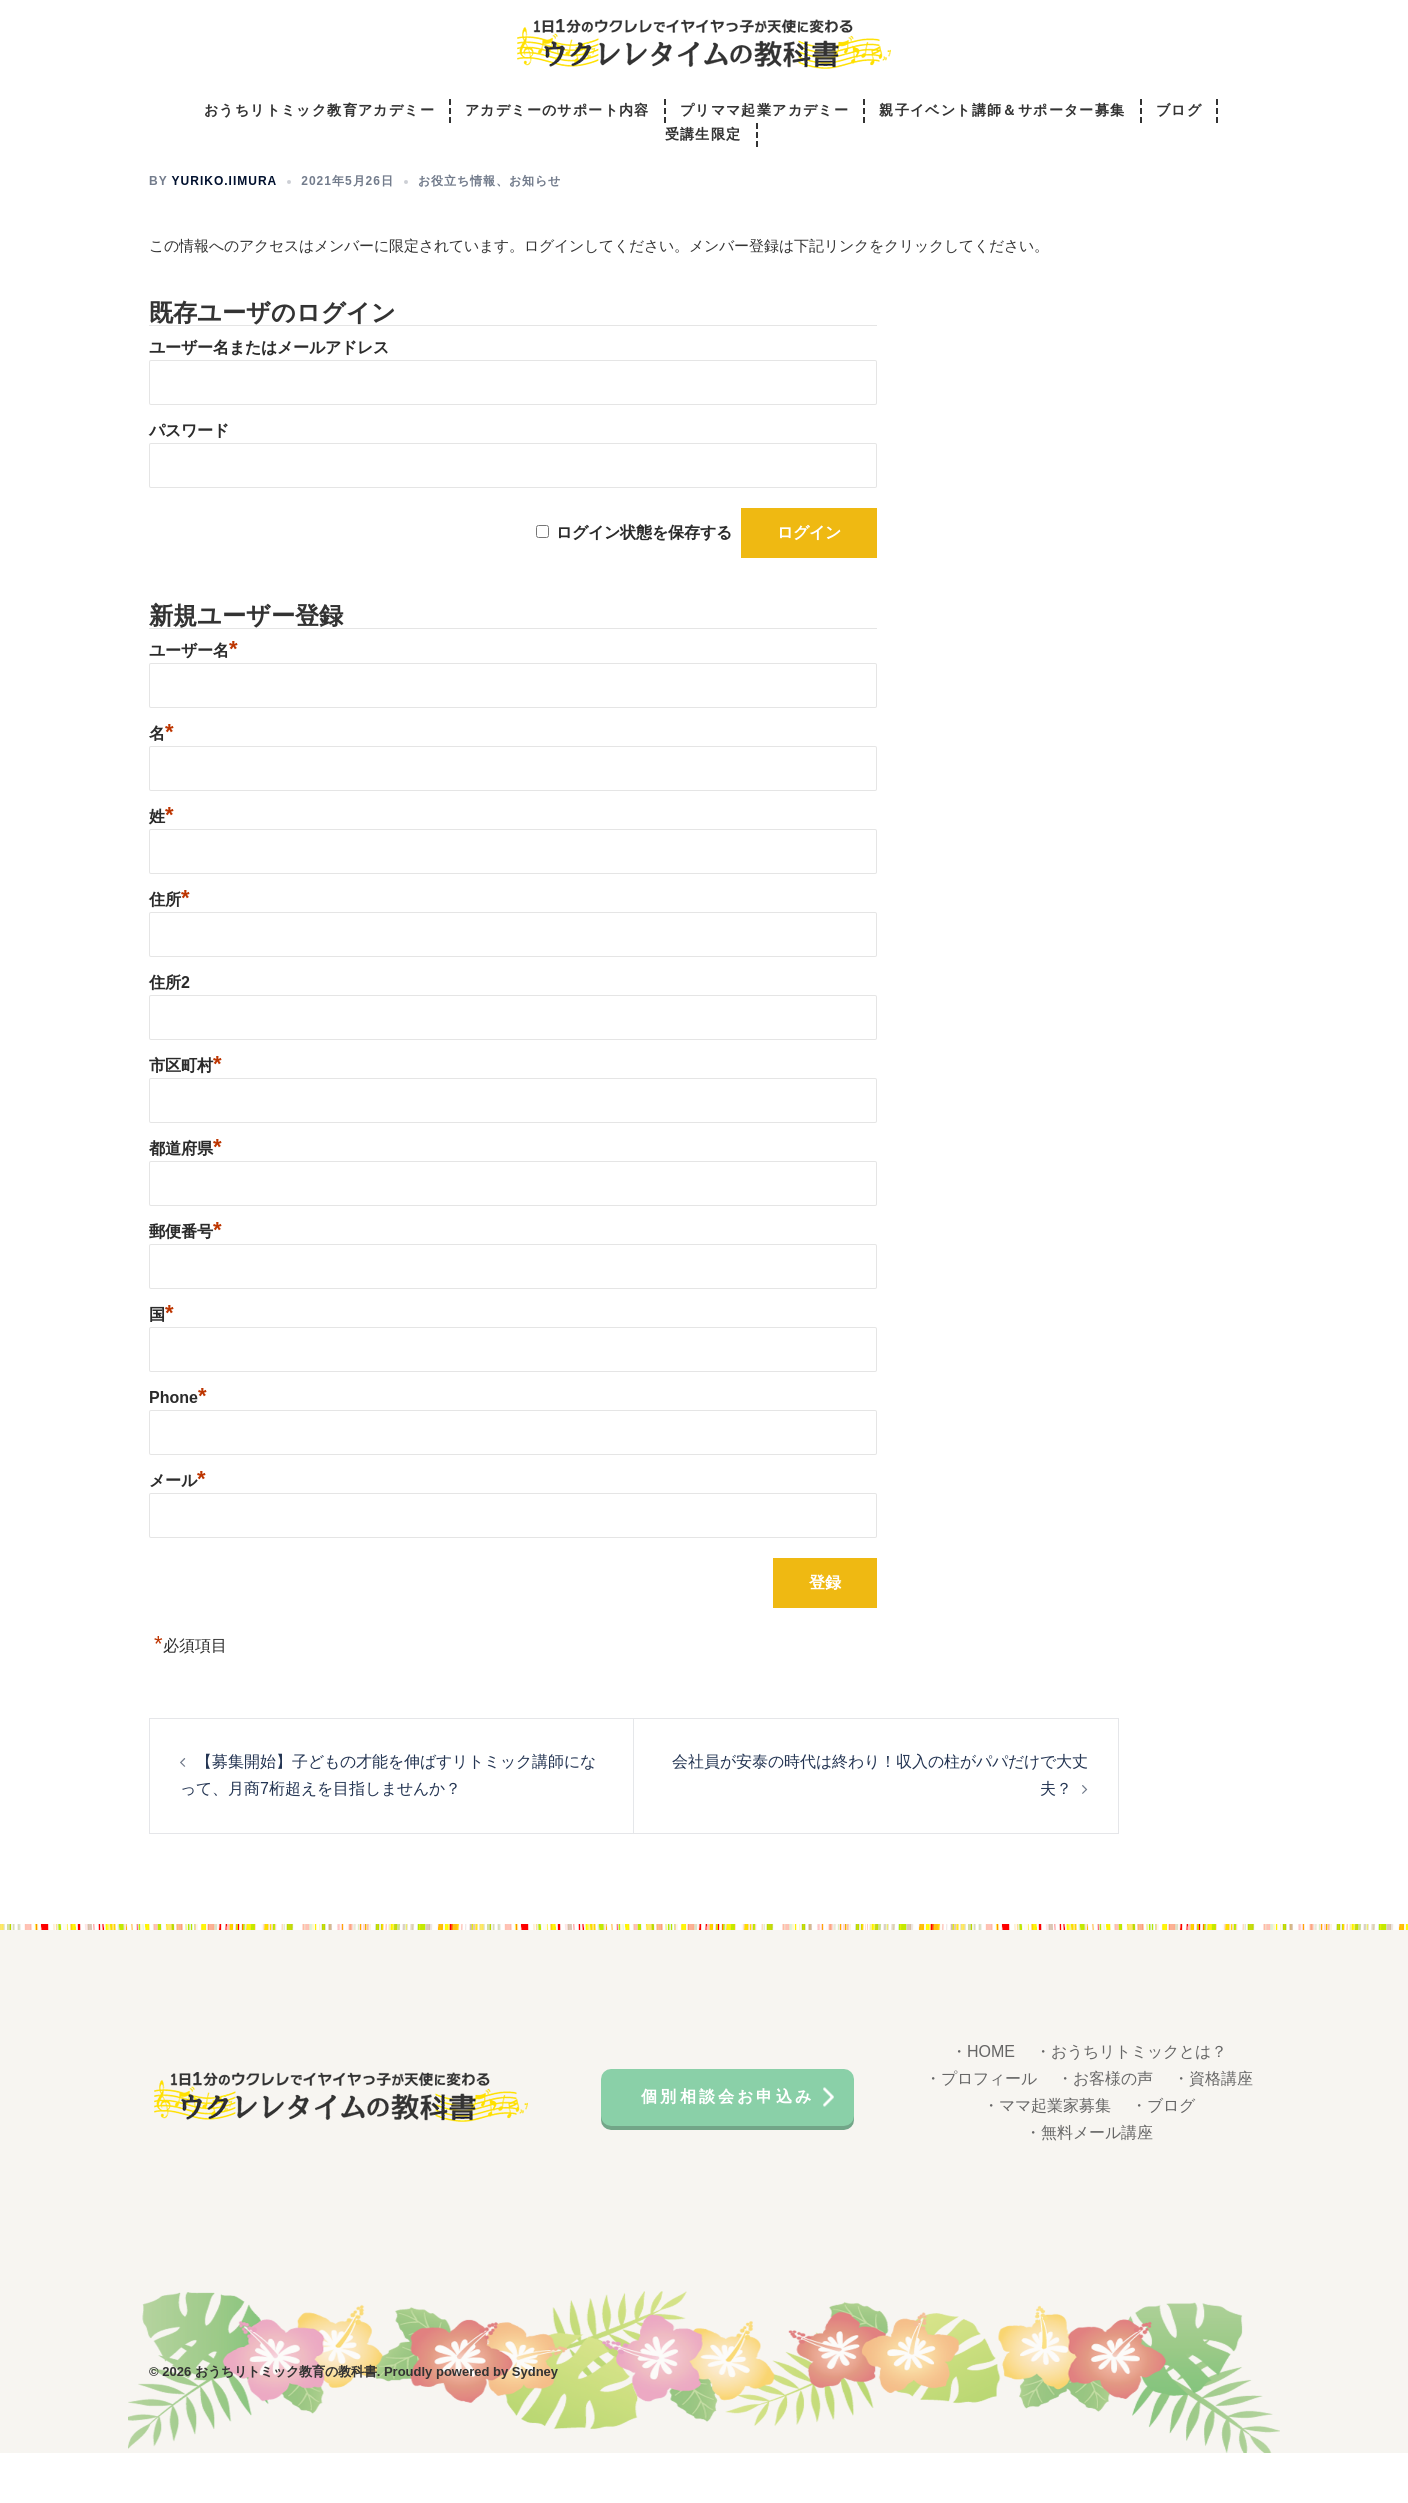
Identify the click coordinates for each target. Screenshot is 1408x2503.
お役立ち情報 (457, 231)
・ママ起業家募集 (1047, 2155)
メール (177, 1530)
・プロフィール (981, 2128)
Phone (177, 1447)
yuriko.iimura (225, 231)
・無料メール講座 (1089, 2182)
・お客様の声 (1105, 2128)
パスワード (189, 480)
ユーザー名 (193, 700)
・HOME (983, 2101)
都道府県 (185, 1198)
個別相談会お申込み (727, 2146)
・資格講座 (1213, 2128)
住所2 (169, 1032)
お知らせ (535, 231)
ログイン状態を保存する (644, 582)
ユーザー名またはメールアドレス (269, 397)
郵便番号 (185, 1281)
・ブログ (1163, 2155)
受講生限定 (703, 135)
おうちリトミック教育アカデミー (319, 111)
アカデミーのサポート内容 (557, 111)
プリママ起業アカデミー (764, 111)
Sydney (535, 2421)
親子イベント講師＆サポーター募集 (1002, 111)
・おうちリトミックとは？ (1131, 2101)
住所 (169, 949)
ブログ (1179, 111)
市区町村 (185, 1115)
